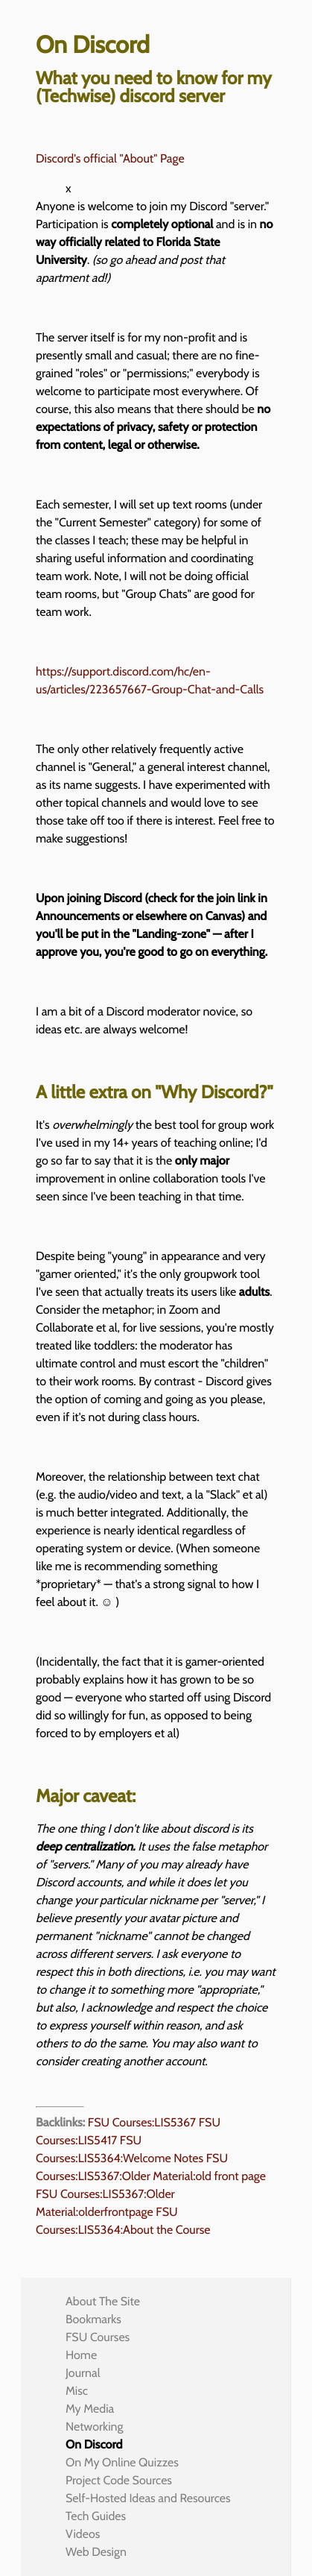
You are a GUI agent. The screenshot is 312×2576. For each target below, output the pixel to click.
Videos (83, 2534)
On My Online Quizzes (122, 2462)
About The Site (103, 2301)
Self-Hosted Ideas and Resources (148, 2498)
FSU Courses (98, 2337)
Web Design (96, 2552)
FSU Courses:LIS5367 (142, 2122)
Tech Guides (96, 2516)
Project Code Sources (119, 2480)
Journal (83, 2373)
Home (81, 2355)
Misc (77, 2391)
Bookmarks (93, 2319)
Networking (94, 2426)
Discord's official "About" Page (110, 158)
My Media (90, 2409)
